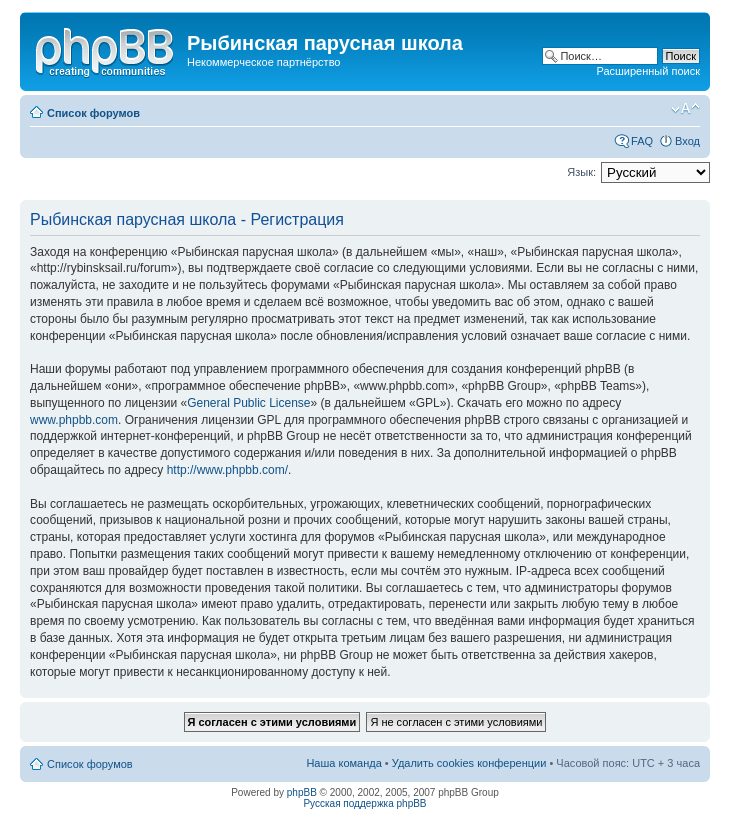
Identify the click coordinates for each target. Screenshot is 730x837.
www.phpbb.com (74, 420)
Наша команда (343, 763)
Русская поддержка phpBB (364, 803)
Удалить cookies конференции (469, 763)
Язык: (581, 172)
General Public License (248, 403)
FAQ (642, 141)
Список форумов (93, 113)
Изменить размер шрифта (685, 109)
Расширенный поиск (648, 71)
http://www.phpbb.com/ (227, 470)
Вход (687, 141)
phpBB (302, 792)
